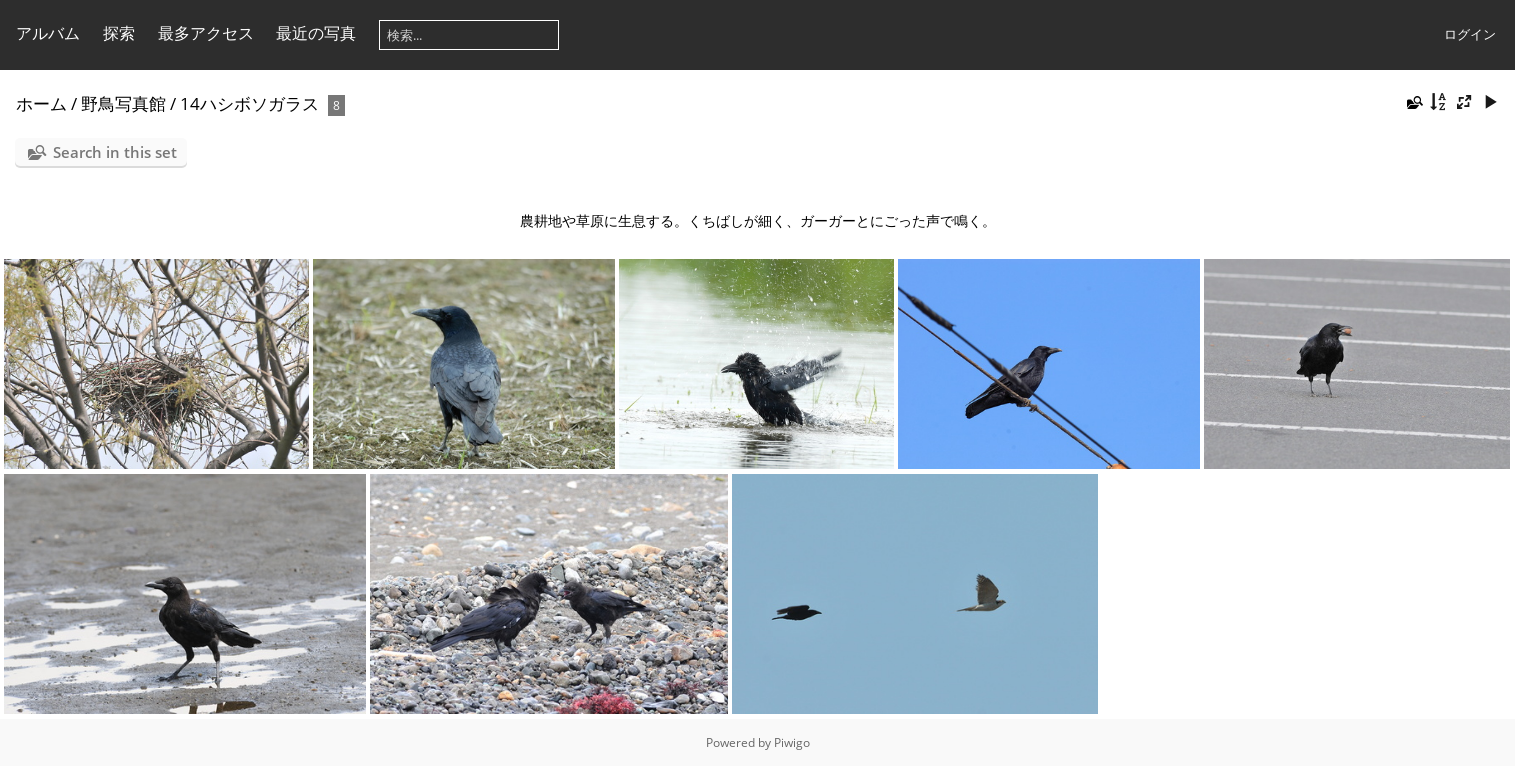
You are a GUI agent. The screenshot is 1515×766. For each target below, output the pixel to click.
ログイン (1470, 34)
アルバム (48, 33)
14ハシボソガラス (249, 103)
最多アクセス (206, 33)
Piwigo (792, 742)
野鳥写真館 (123, 103)
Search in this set (115, 152)
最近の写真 (316, 33)
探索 (119, 33)
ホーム (41, 103)
